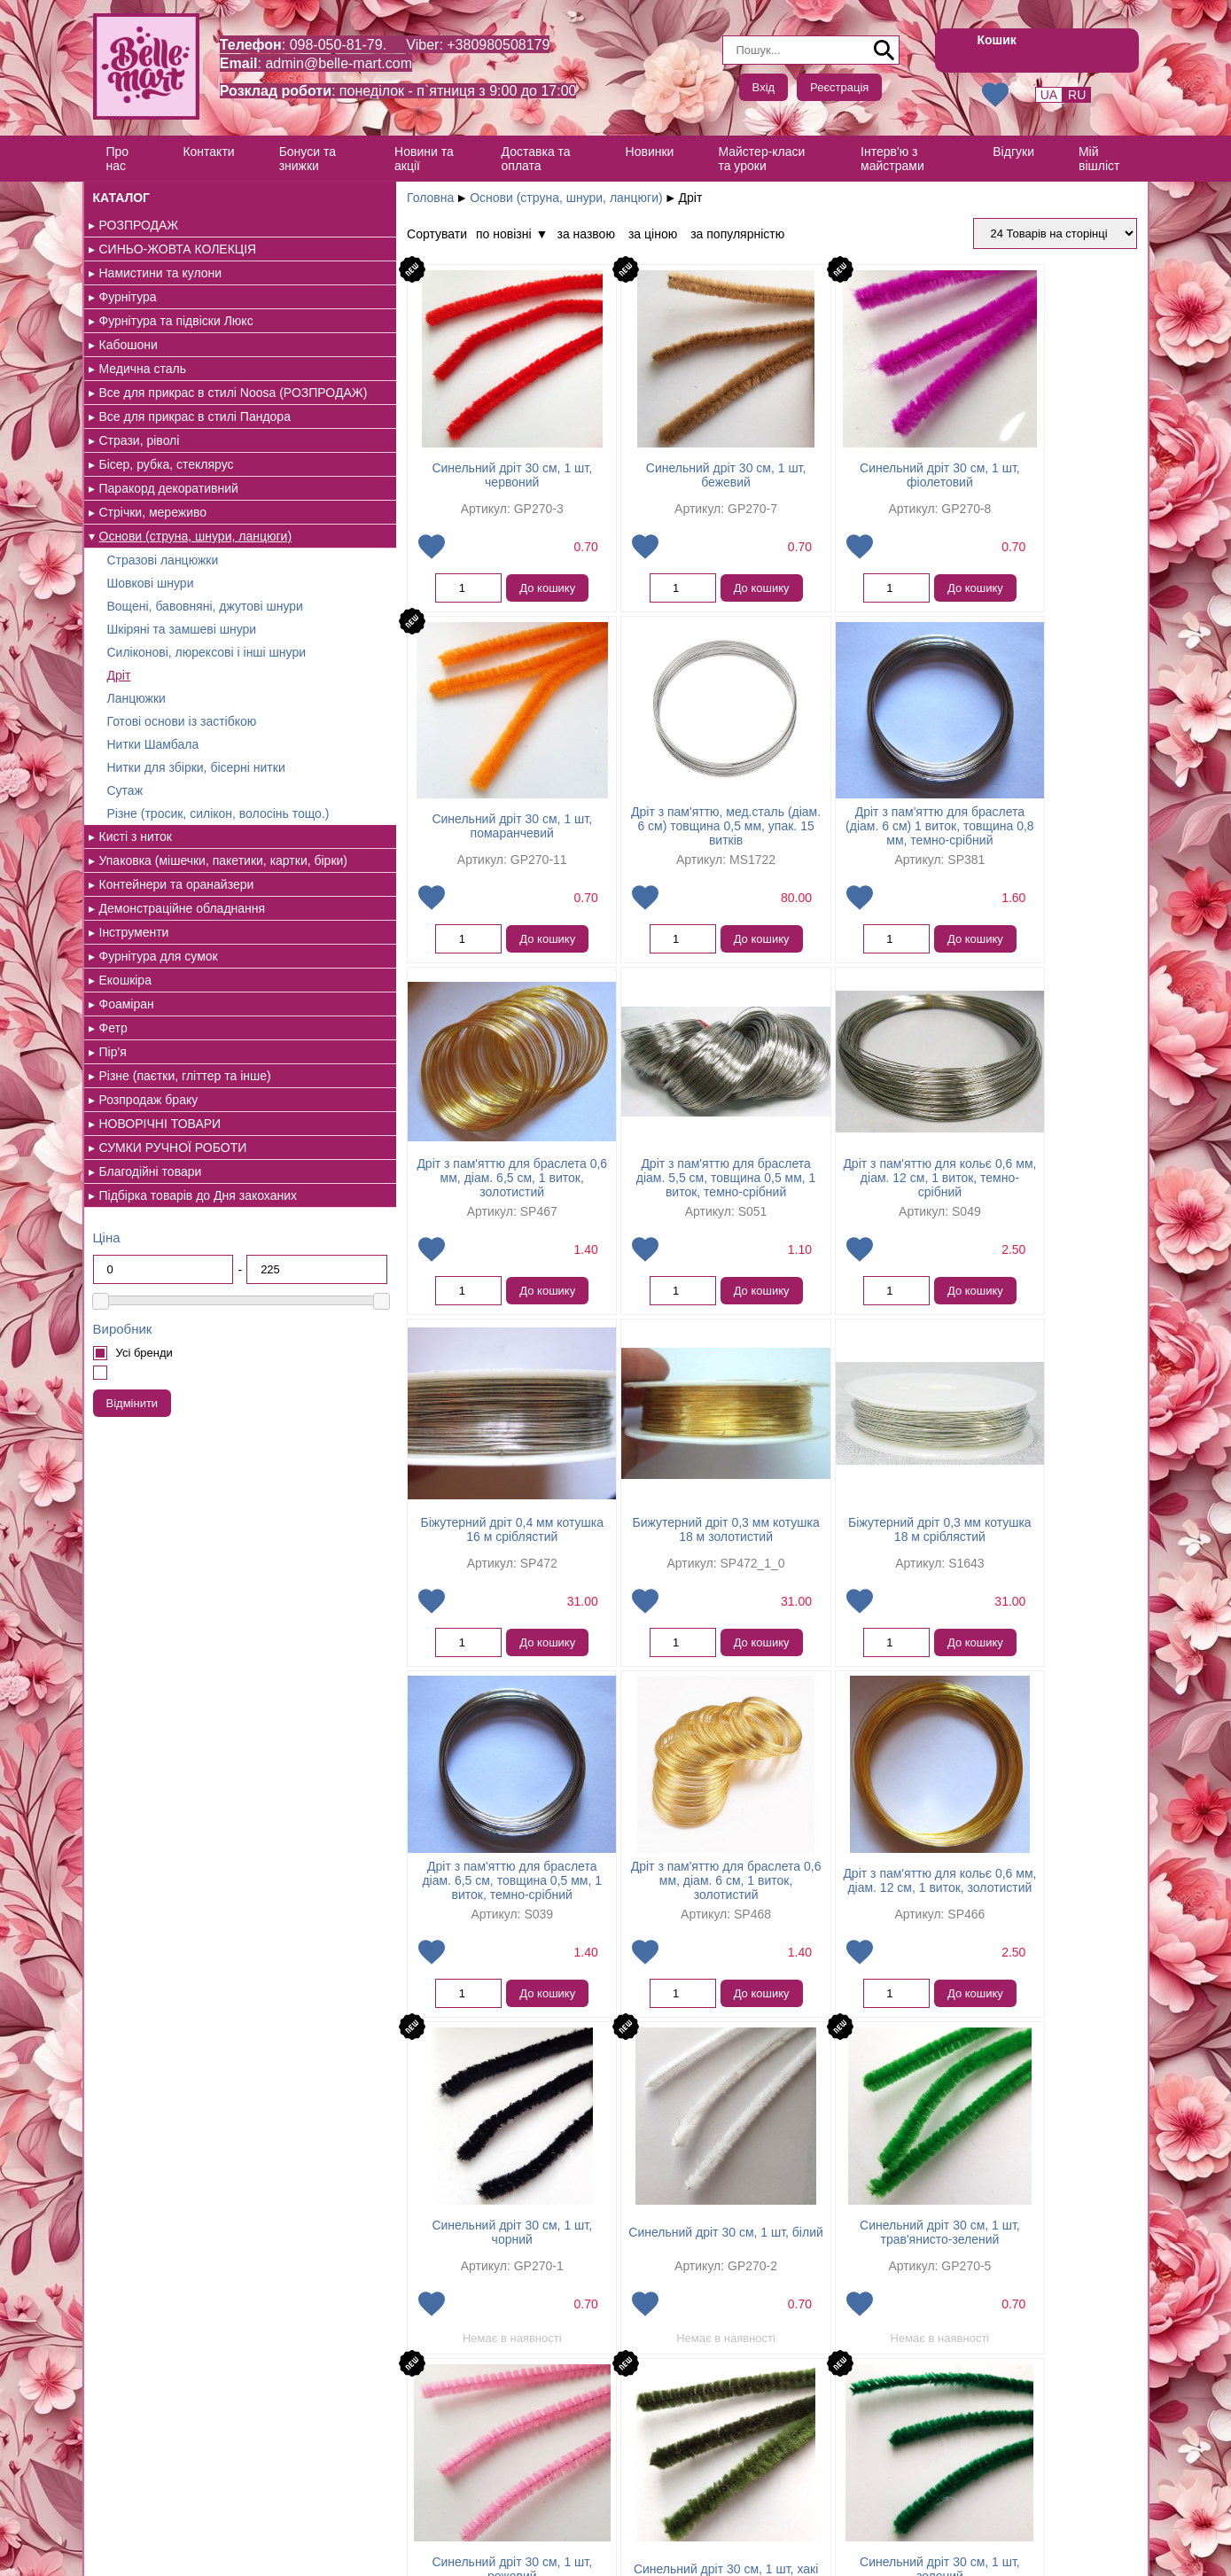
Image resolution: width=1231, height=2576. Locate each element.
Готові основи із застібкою (182, 778)
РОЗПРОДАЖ (139, 225)
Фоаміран (126, 1089)
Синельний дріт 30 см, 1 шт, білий (410, 1917)
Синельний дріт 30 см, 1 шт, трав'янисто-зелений (618, 1917)
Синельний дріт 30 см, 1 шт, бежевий (618, 482)
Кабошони (128, 345)
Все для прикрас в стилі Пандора (195, 431)
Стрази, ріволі (139, 454)
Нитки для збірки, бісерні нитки (196, 824)
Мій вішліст (1099, 158)
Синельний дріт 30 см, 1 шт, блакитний (1034, 2261)
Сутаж (125, 847)
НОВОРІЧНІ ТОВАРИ (160, 1209)
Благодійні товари (150, 1256)
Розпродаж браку (149, 1185)
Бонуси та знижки (307, 158)
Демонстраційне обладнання (182, 993)
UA (1048, 95)
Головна (331, 198)
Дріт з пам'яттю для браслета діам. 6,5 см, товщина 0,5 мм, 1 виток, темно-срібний (410, 1558)
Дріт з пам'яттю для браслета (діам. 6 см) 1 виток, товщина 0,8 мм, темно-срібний (618, 841)
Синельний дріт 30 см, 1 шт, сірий (617, 2261)
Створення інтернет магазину (167, 2553)
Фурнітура (128, 297)
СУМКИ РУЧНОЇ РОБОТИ (173, 1233)
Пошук (884, 50)
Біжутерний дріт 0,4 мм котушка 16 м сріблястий (618, 1200)
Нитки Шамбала (153, 801)
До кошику (445, 595)
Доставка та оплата (536, 158)
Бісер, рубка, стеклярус (166, 478)
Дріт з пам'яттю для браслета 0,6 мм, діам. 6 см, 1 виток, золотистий (618, 1558)
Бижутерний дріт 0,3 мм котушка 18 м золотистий (825, 1200)
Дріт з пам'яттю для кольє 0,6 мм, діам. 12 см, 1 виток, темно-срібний (409, 1200)
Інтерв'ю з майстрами (893, 158)
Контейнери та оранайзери (176, 969)
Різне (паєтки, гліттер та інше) (185, 1161)
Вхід (763, 87)
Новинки (650, 151)
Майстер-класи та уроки (762, 158)
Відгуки (1014, 151)
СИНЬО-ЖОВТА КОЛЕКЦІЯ (178, 249)
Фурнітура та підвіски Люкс (176, 321)
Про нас (117, 158)
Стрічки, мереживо (153, 526)
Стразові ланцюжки (163, 588)
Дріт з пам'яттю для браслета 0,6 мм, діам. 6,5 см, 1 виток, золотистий (826, 841)
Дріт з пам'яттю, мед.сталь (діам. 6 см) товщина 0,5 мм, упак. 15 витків (409, 841)
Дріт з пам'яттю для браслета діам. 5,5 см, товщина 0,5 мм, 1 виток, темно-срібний (1035, 841)
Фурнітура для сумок (158, 1041)
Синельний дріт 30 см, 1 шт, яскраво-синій (826, 2261)
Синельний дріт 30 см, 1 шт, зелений (410, 2261)
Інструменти (134, 1017)
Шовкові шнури (150, 611)
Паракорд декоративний (168, 502)
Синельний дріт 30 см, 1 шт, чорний (1034, 1559)
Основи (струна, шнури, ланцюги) (467, 198)
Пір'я (113, 1137)
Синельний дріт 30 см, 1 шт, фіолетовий (826, 482)
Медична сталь (143, 369)
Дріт (119, 732)
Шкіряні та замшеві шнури (182, 672)
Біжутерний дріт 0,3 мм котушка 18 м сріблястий (1034, 1200)
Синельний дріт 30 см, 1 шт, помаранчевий (1034, 482)
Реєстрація (839, 87)
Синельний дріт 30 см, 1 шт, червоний (410, 482)
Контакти (208, 151)
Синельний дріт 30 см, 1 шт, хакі (1034, 1918)
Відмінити (132, 1502)
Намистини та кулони (160, 273)
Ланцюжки (136, 755)
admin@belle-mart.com (340, 63)
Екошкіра (125, 1065)
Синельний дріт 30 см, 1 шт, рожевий (826, 1917)
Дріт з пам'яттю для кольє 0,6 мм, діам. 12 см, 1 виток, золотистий (826, 1559)
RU (1077, 95)
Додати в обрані (331, 554)
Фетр (113, 1113)
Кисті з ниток (135, 907)
